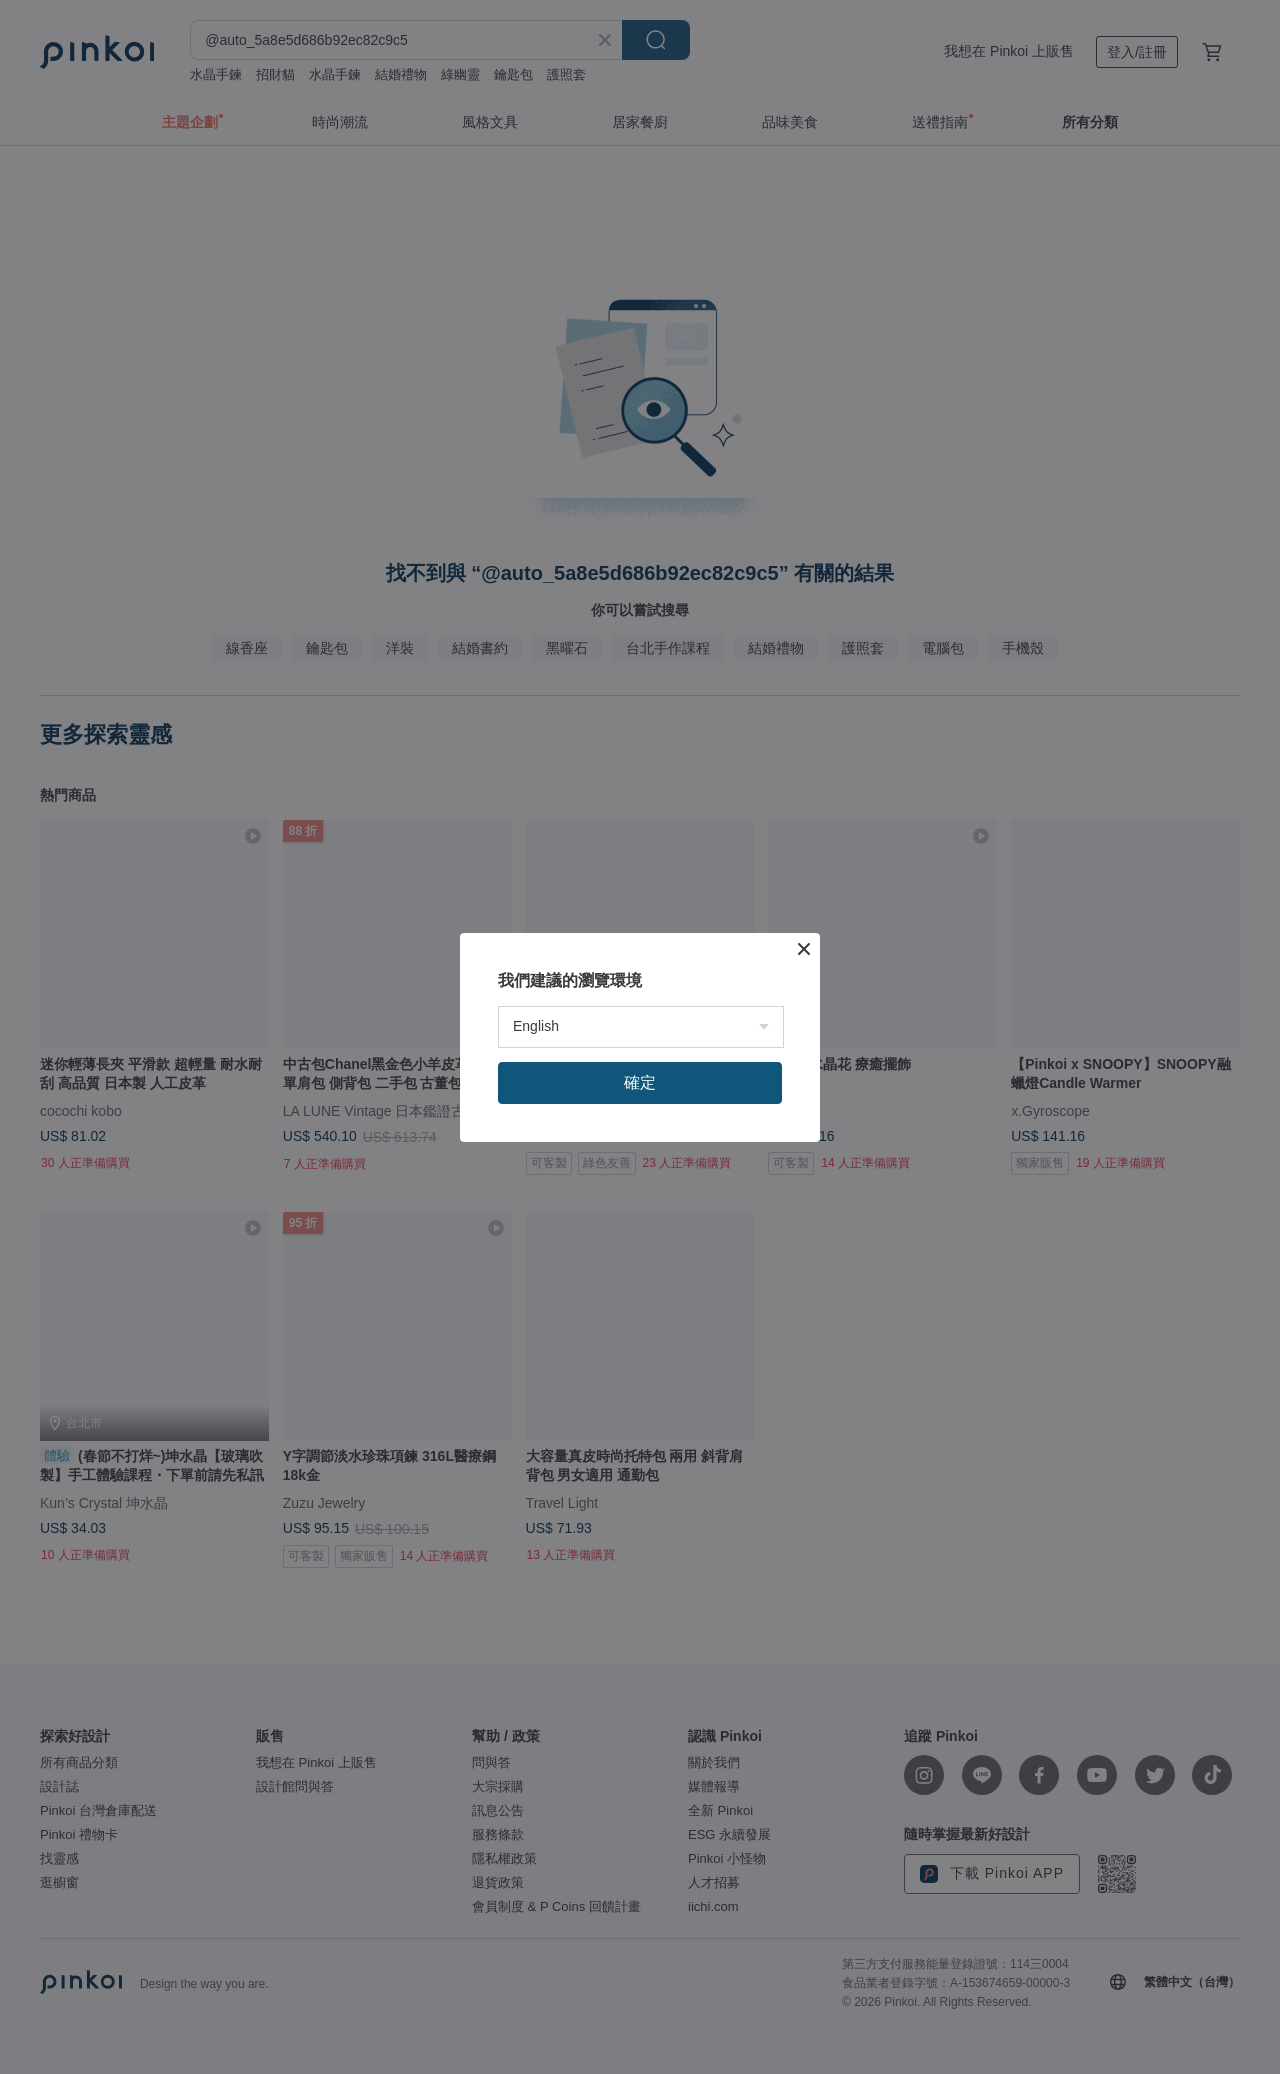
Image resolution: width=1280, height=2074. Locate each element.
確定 (640, 1082)
